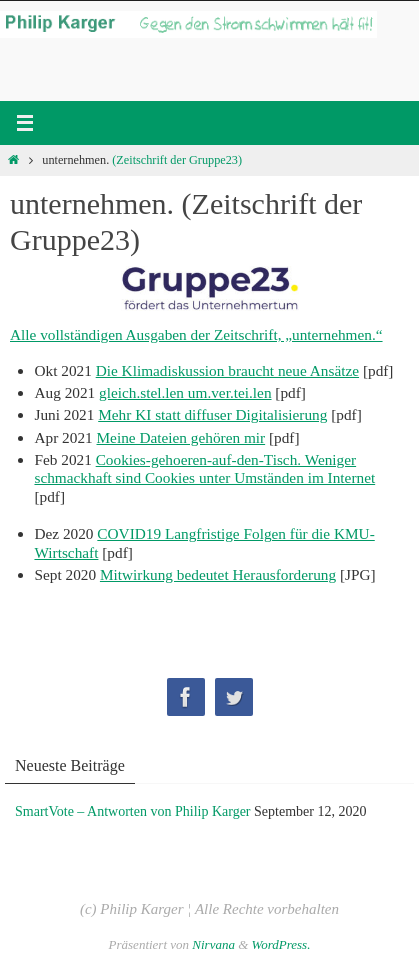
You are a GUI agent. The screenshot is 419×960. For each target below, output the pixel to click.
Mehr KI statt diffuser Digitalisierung (212, 414)
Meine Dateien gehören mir (181, 437)
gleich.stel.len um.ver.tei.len (185, 392)
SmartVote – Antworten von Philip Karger (133, 811)
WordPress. (281, 944)
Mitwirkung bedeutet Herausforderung (218, 574)
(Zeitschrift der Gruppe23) (177, 160)
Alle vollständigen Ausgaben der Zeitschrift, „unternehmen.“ (196, 334)
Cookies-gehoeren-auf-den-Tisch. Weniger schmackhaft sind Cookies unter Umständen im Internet (204, 468)
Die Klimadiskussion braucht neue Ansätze (227, 370)
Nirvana (213, 944)
